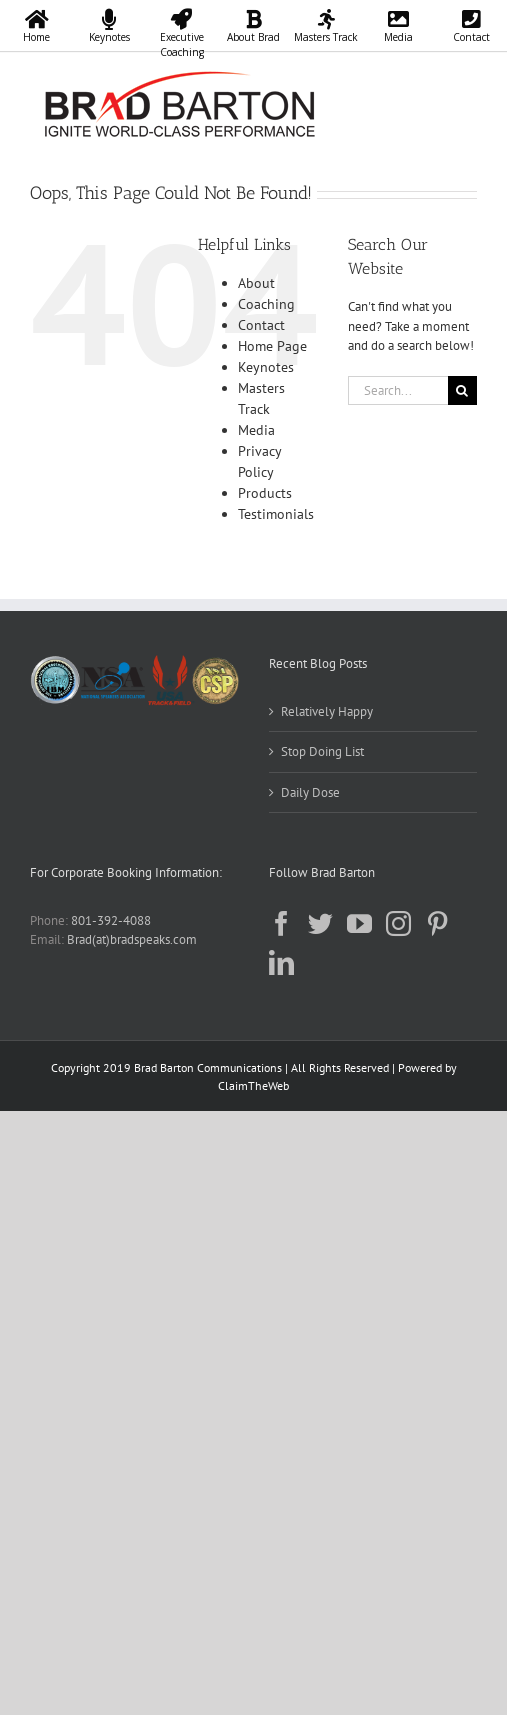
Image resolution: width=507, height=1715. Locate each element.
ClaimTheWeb (253, 1085)
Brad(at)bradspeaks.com (132, 939)
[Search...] (398, 390)
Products (265, 493)
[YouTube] (359, 923)
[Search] (462, 390)
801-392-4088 (111, 920)
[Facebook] (281, 923)
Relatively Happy (327, 711)
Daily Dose (310, 792)
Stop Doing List (322, 751)
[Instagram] (398, 923)
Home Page (272, 346)
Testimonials (276, 514)
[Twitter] (320, 923)
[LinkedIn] (281, 962)
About (256, 283)
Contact (261, 325)
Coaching (266, 304)
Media (256, 430)
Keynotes (266, 367)
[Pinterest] (437, 923)
